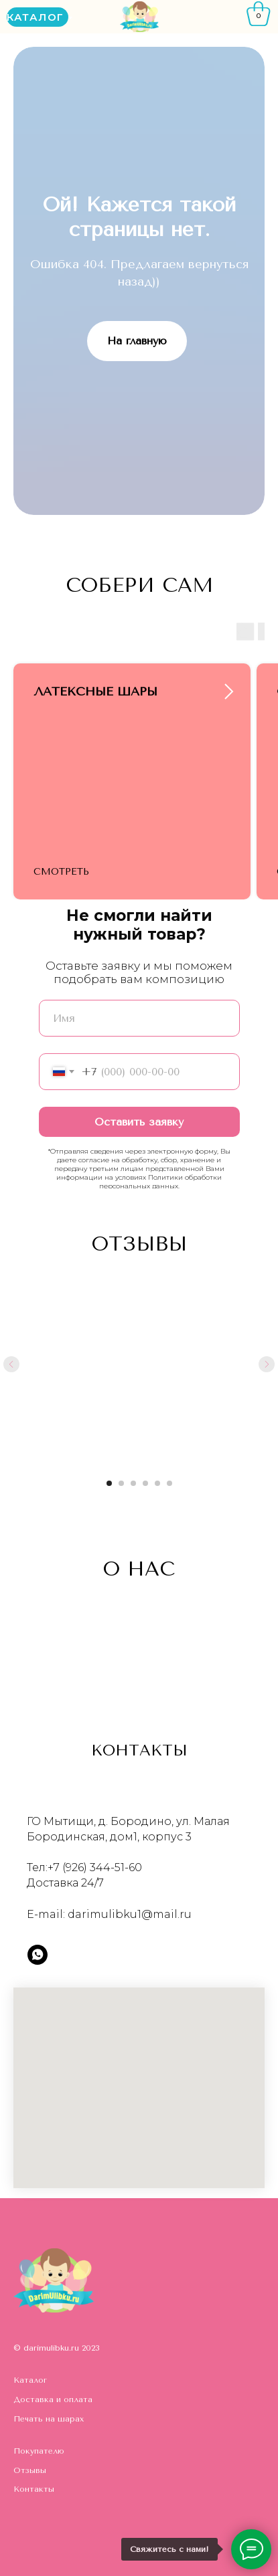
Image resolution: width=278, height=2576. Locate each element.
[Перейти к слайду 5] (157, 1483)
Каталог (30, 2380)
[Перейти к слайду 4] (145, 1483)
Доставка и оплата (52, 2399)
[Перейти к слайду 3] (133, 1483)
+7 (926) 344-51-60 (95, 1867)
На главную (137, 340)
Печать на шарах (48, 2419)
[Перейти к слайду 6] (169, 1483)
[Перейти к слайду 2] (121, 1483)
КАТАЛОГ (35, 17)
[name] (139, 1018)
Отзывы (29, 2470)
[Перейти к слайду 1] (109, 1483)
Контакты (33, 2489)
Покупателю (38, 2451)
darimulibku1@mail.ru (130, 1914)
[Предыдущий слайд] (11, 1364)
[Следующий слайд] (267, 1364)
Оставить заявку (139, 1121)
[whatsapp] (37, 1955)
